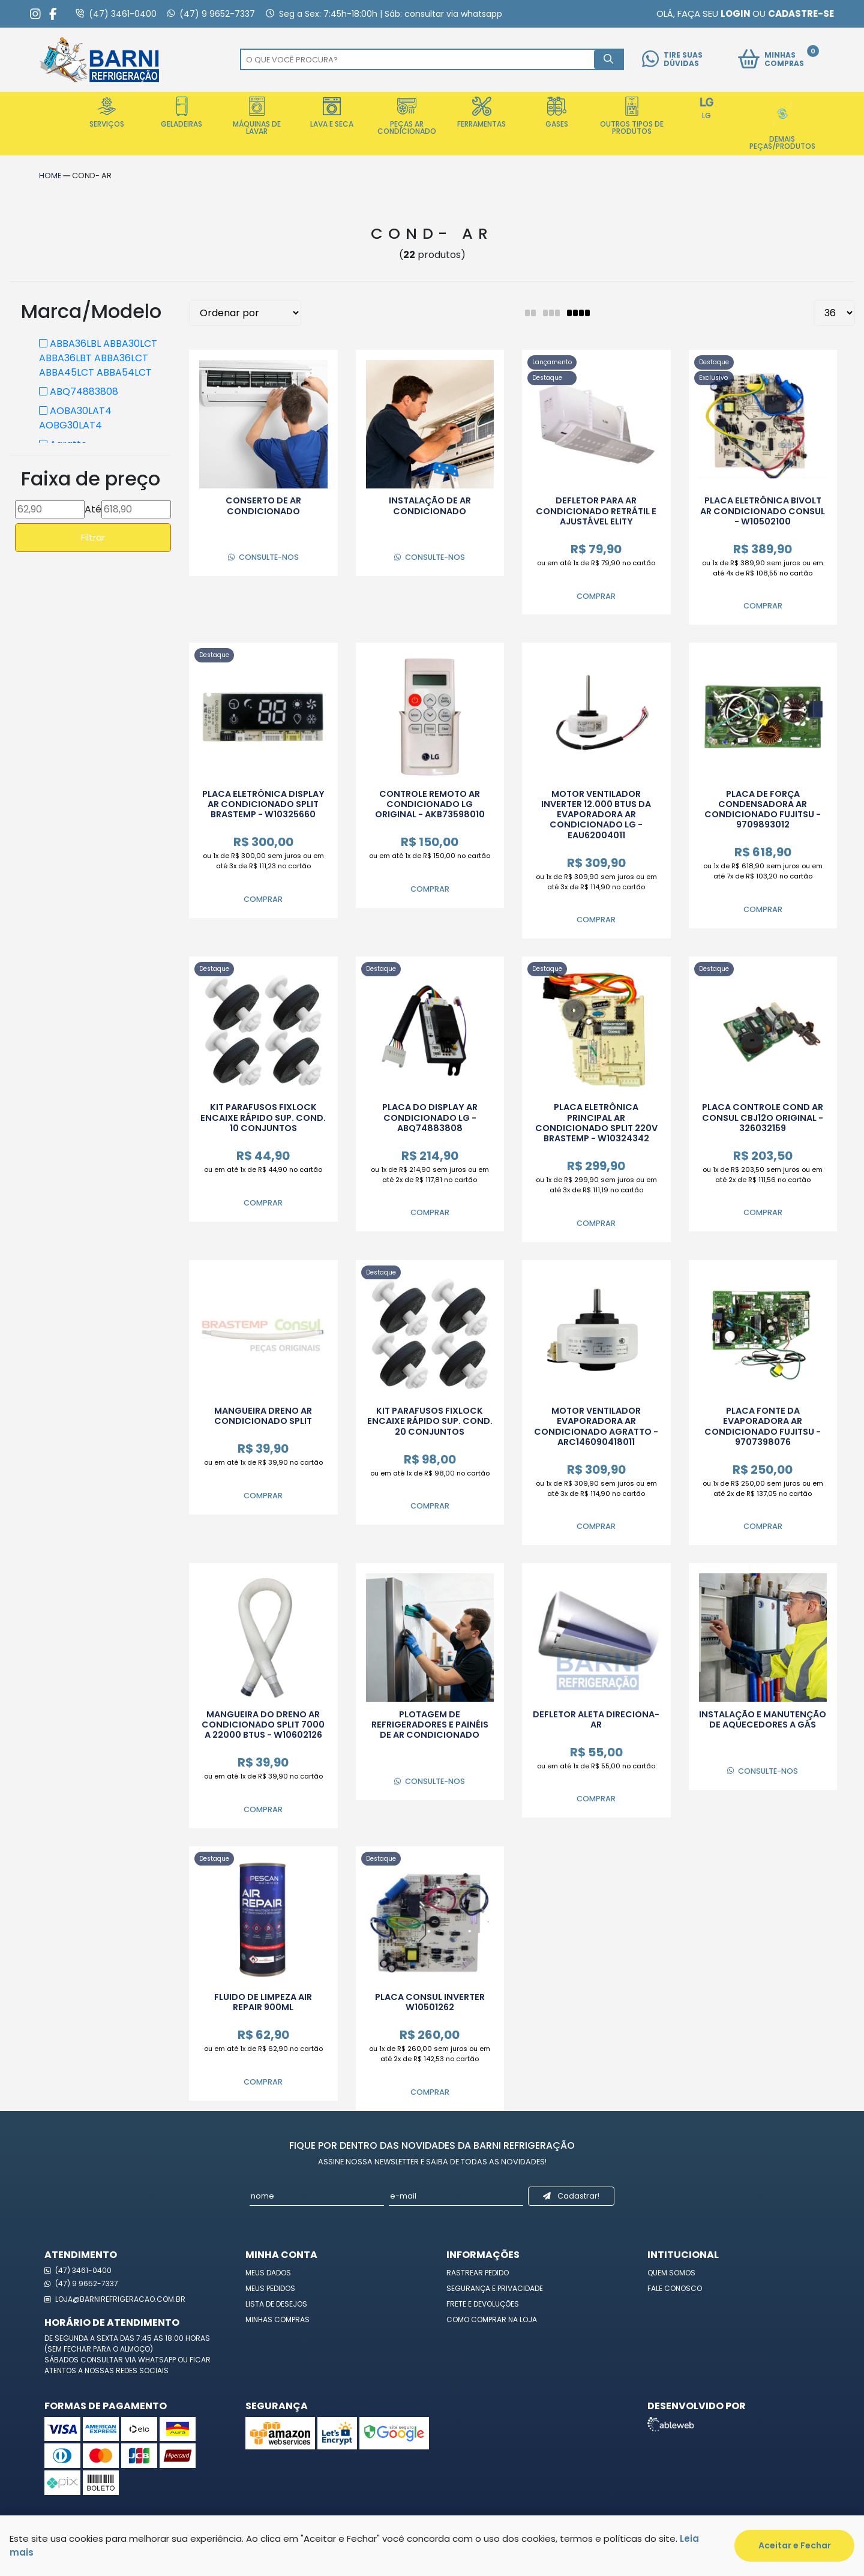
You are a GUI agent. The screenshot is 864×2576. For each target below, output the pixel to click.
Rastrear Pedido (477, 2273)
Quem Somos (671, 2273)
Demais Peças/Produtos (782, 124)
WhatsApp (158, 2360)
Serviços (106, 113)
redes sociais (142, 2370)
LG (706, 109)
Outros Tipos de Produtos (632, 116)
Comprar (596, 596)
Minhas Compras (277, 2319)
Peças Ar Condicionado (406, 116)
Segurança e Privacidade (494, 2288)
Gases (556, 113)
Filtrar (93, 537)
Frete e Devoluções (482, 2304)
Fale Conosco (674, 2288)
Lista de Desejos (276, 2304)
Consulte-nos (263, 557)
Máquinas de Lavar (257, 116)
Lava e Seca (331, 113)
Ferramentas (481, 113)
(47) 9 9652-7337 (81, 2283)
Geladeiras (181, 113)
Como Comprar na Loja (491, 2319)
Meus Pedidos (270, 2288)
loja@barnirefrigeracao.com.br (114, 2299)
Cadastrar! (571, 2196)
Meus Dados (268, 2273)
